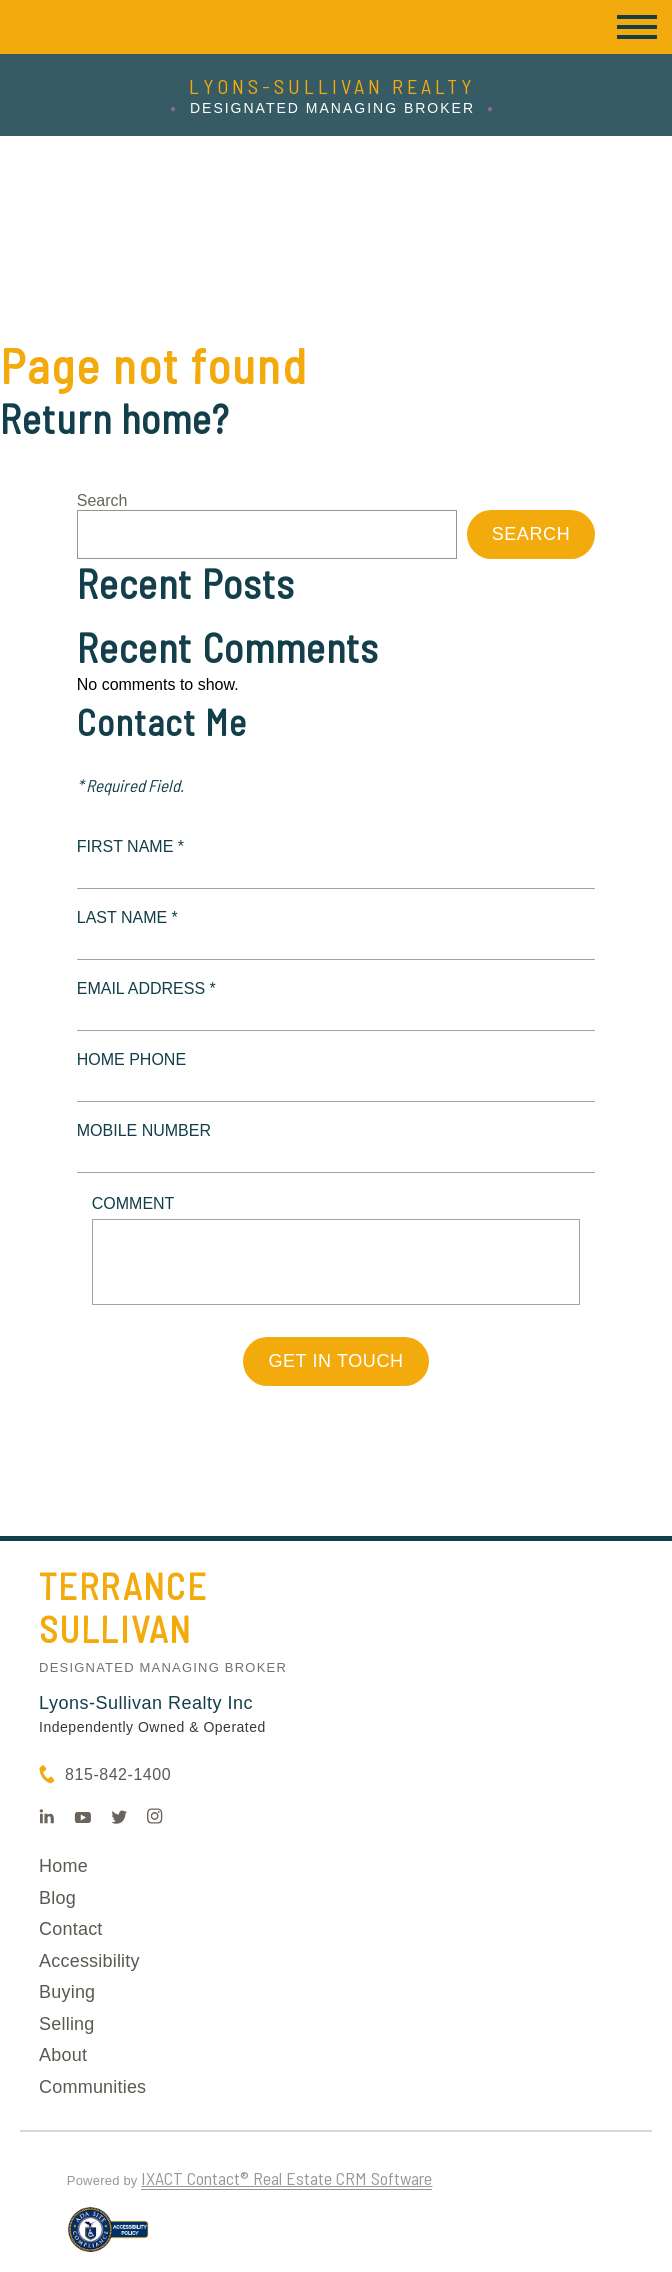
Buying (67, 1992)
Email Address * (146, 988)
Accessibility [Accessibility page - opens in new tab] (89, 1961)
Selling (66, 2024)
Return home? (114, 418)
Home (63, 1866)
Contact (70, 1929)
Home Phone (131, 1059)
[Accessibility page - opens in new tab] (108, 2238)
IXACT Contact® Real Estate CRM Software (286, 2178)
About (63, 2055)
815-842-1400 (118, 1774)
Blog (57, 1898)
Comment (133, 1203)
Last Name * (127, 917)
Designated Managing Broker (163, 1667)
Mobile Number (144, 1130)
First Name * (130, 846)
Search (102, 500)
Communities (92, 2087)
